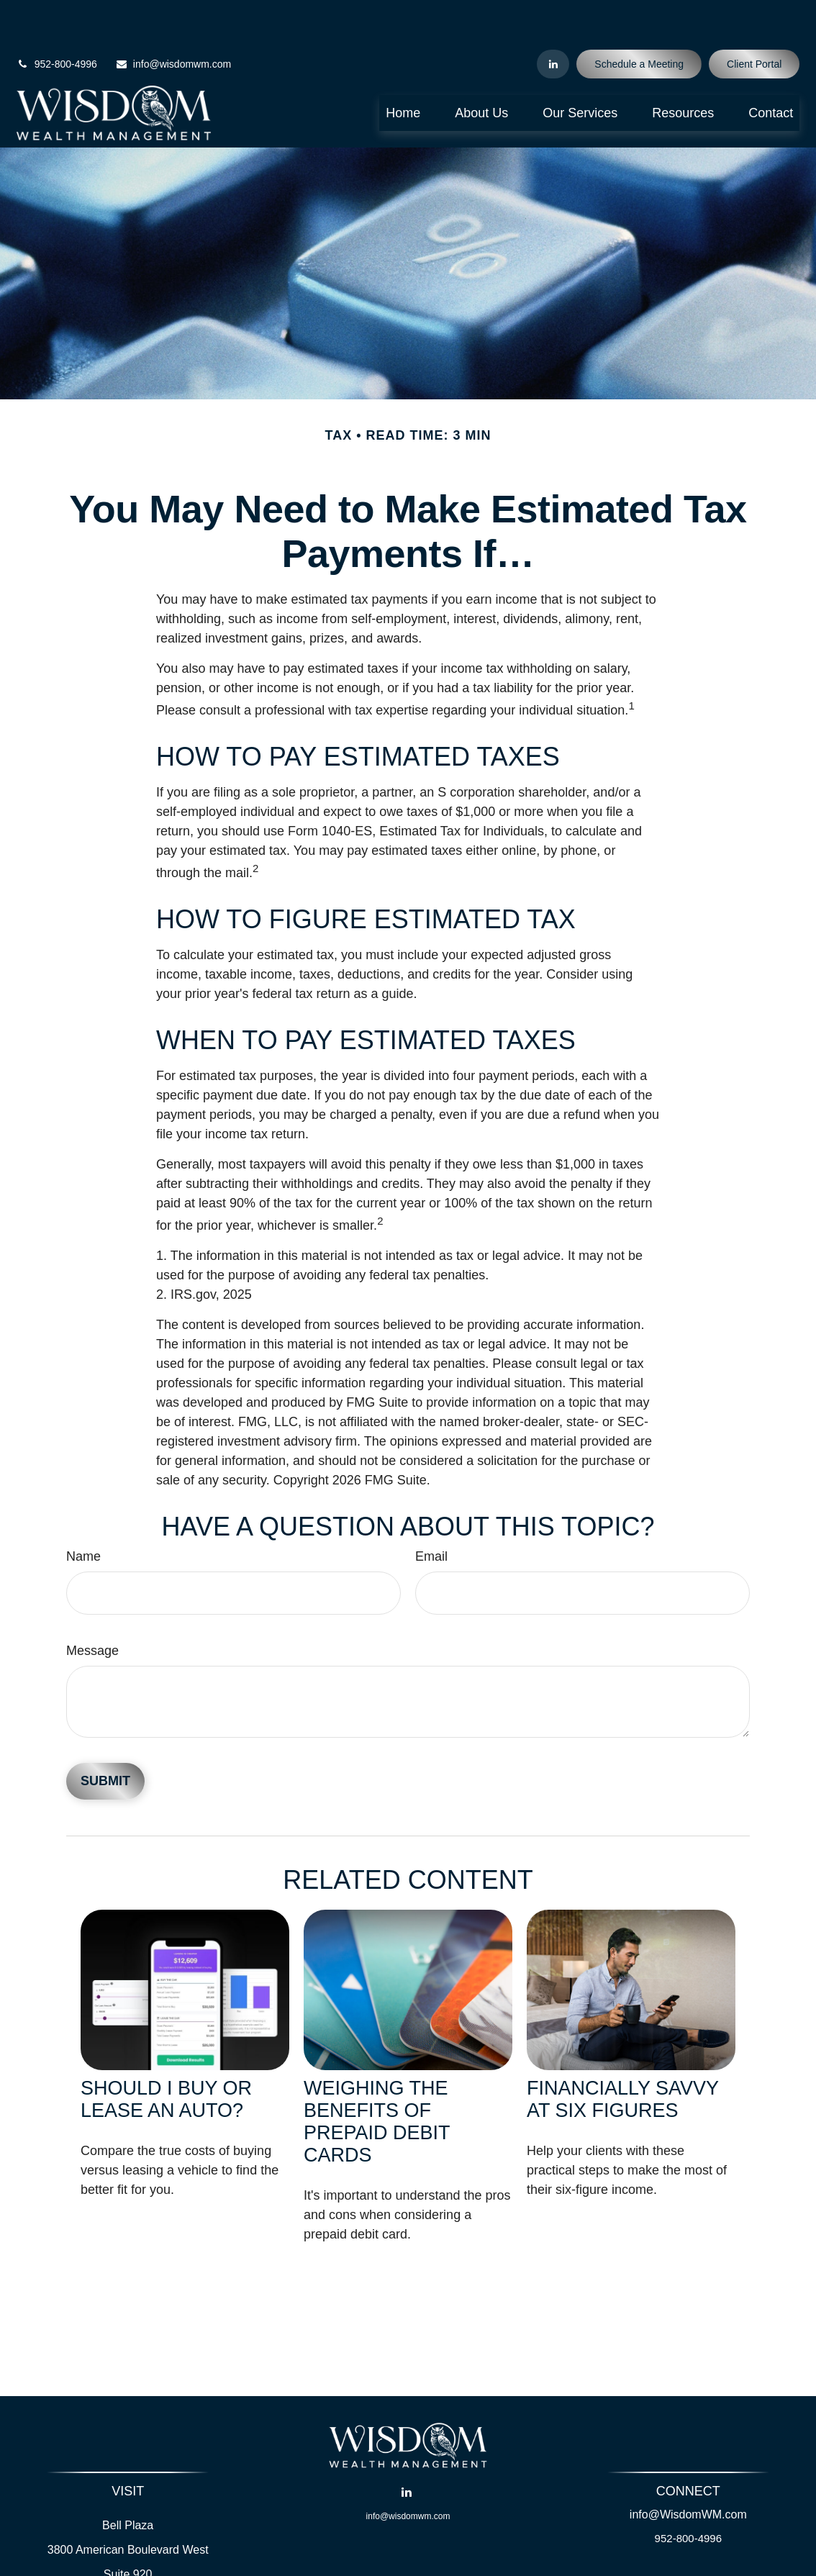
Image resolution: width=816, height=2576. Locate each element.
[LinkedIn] (553, 21)
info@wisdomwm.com (173, 21)
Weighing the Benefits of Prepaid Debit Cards (377, 2079)
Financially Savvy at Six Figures (623, 2057)
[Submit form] (105, 1739)
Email (431, 1514)
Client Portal (754, 21)
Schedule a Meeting (639, 21)
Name (83, 1514)
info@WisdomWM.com (688, 2473)
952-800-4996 (57, 21)
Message (92, 1609)
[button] (403, 70)
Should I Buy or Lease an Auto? (166, 2057)
